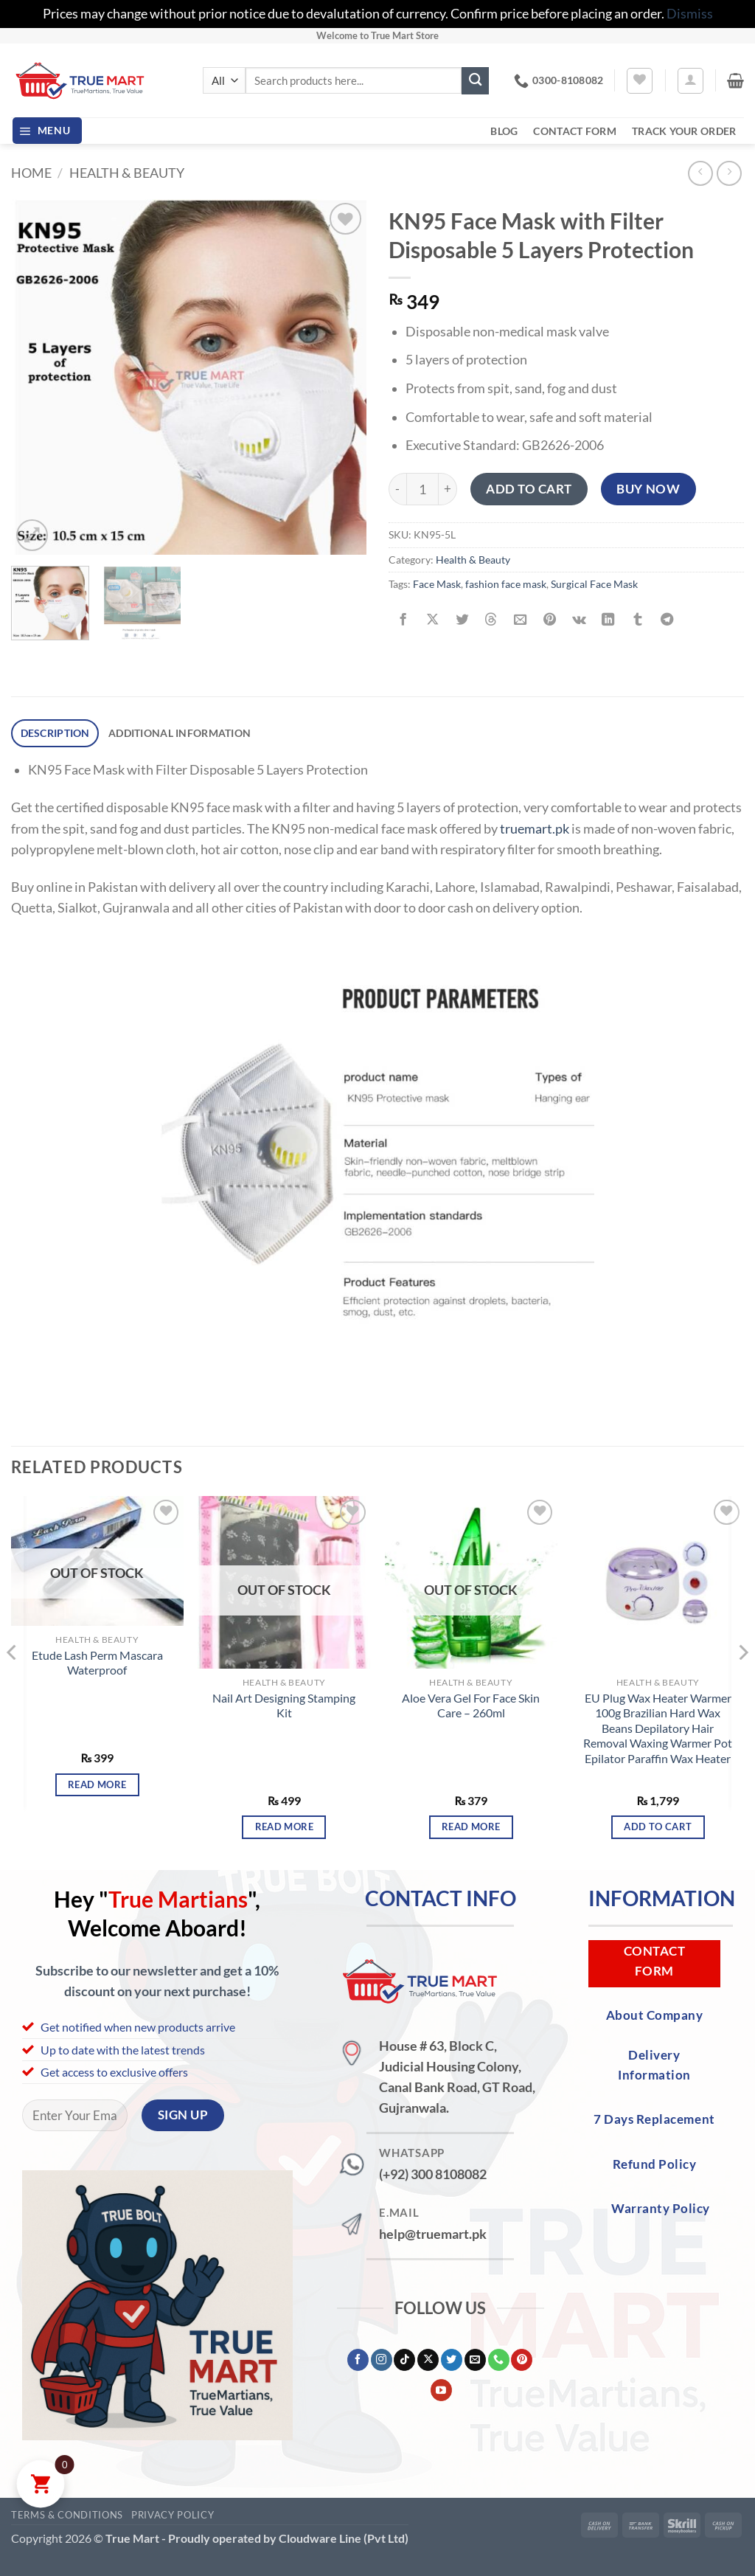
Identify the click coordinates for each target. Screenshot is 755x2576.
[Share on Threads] (491, 620)
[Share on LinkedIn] (608, 620)
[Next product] (700, 173)
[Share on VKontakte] (579, 620)
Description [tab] (55, 733)
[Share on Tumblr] (637, 620)
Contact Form (574, 131)
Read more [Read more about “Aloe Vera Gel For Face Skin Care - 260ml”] (471, 1826)
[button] (690, 81)
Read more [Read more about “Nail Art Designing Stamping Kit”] (284, 1826)
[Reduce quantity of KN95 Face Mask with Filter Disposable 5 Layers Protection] (397, 489)
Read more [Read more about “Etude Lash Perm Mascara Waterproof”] (97, 1784)
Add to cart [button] (658, 1826)
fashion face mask (505, 584)
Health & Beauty (126, 173)
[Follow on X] (428, 2360)
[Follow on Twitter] (451, 2360)
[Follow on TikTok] (404, 2360)
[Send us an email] (475, 2360)
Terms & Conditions (67, 2515)
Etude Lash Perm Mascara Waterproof (97, 1662)
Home (31, 173)
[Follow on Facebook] (358, 2360)
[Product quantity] (422, 489)
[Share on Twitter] (461, 620)
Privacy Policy (172, 2515)
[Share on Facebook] (403, 620)
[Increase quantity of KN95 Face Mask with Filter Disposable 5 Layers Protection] (448, 489)
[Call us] (498, 2360)
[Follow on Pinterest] (521, 2360)
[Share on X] (432, 620)
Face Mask (437, 584)
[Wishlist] (640, 81)
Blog (504, 131)
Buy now (648, 488)
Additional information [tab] (179, 733)
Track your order (684, 131)
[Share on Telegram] (666, 620)
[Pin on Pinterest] (549, 620)
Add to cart (529, 488)
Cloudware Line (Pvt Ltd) (343, 2538)
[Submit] (475, 80)
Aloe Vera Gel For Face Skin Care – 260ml (471, 1705)
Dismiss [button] (690, 13)
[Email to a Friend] (520, 620)
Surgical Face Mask (594, 584)
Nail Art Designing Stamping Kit (283, 1705)
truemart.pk (534, 828)
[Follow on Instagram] (381, 2360)
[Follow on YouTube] (441, 2390)
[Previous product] (729, 173)
